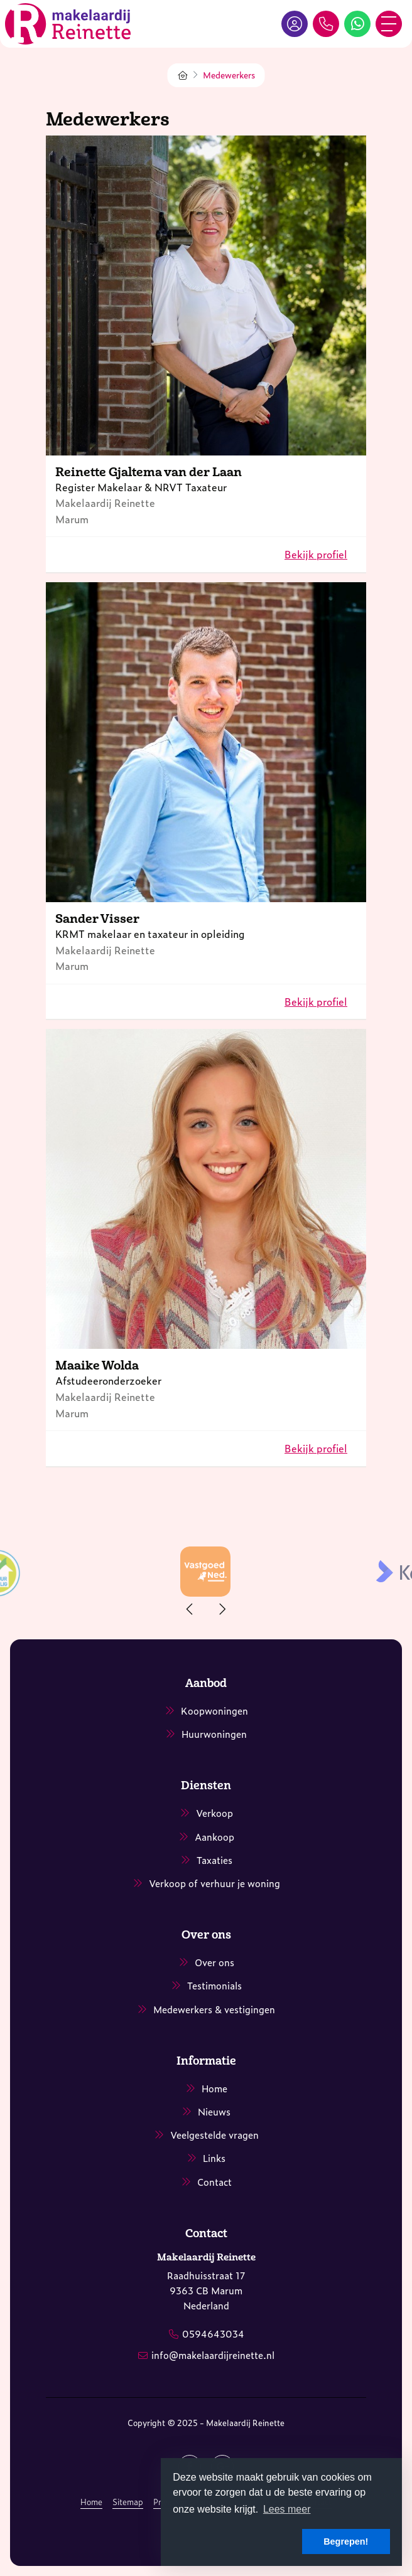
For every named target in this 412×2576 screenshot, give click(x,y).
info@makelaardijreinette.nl (212, 2355)
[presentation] (190, 1609)
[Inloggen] (294, 24)
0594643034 (213, 2333)
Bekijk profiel (316, 554)
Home (91, 2502)
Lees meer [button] (287, 2509)
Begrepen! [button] (345, 2541)
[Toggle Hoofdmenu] (389, 24)
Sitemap (127, 2502)
